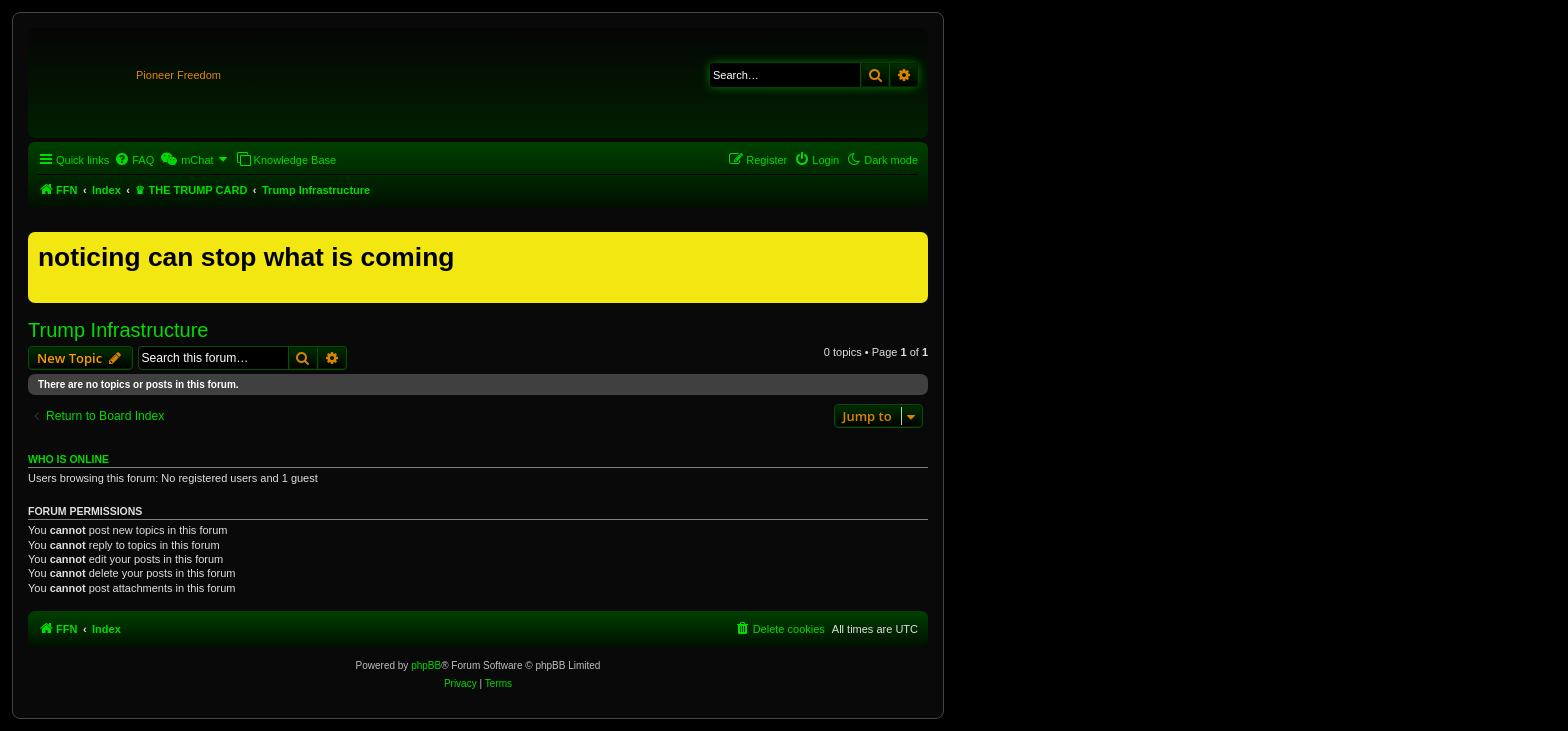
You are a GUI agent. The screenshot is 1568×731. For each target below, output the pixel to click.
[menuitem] (134, 160)
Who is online (68, 459)
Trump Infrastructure (118, 330)
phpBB (426, 665)
